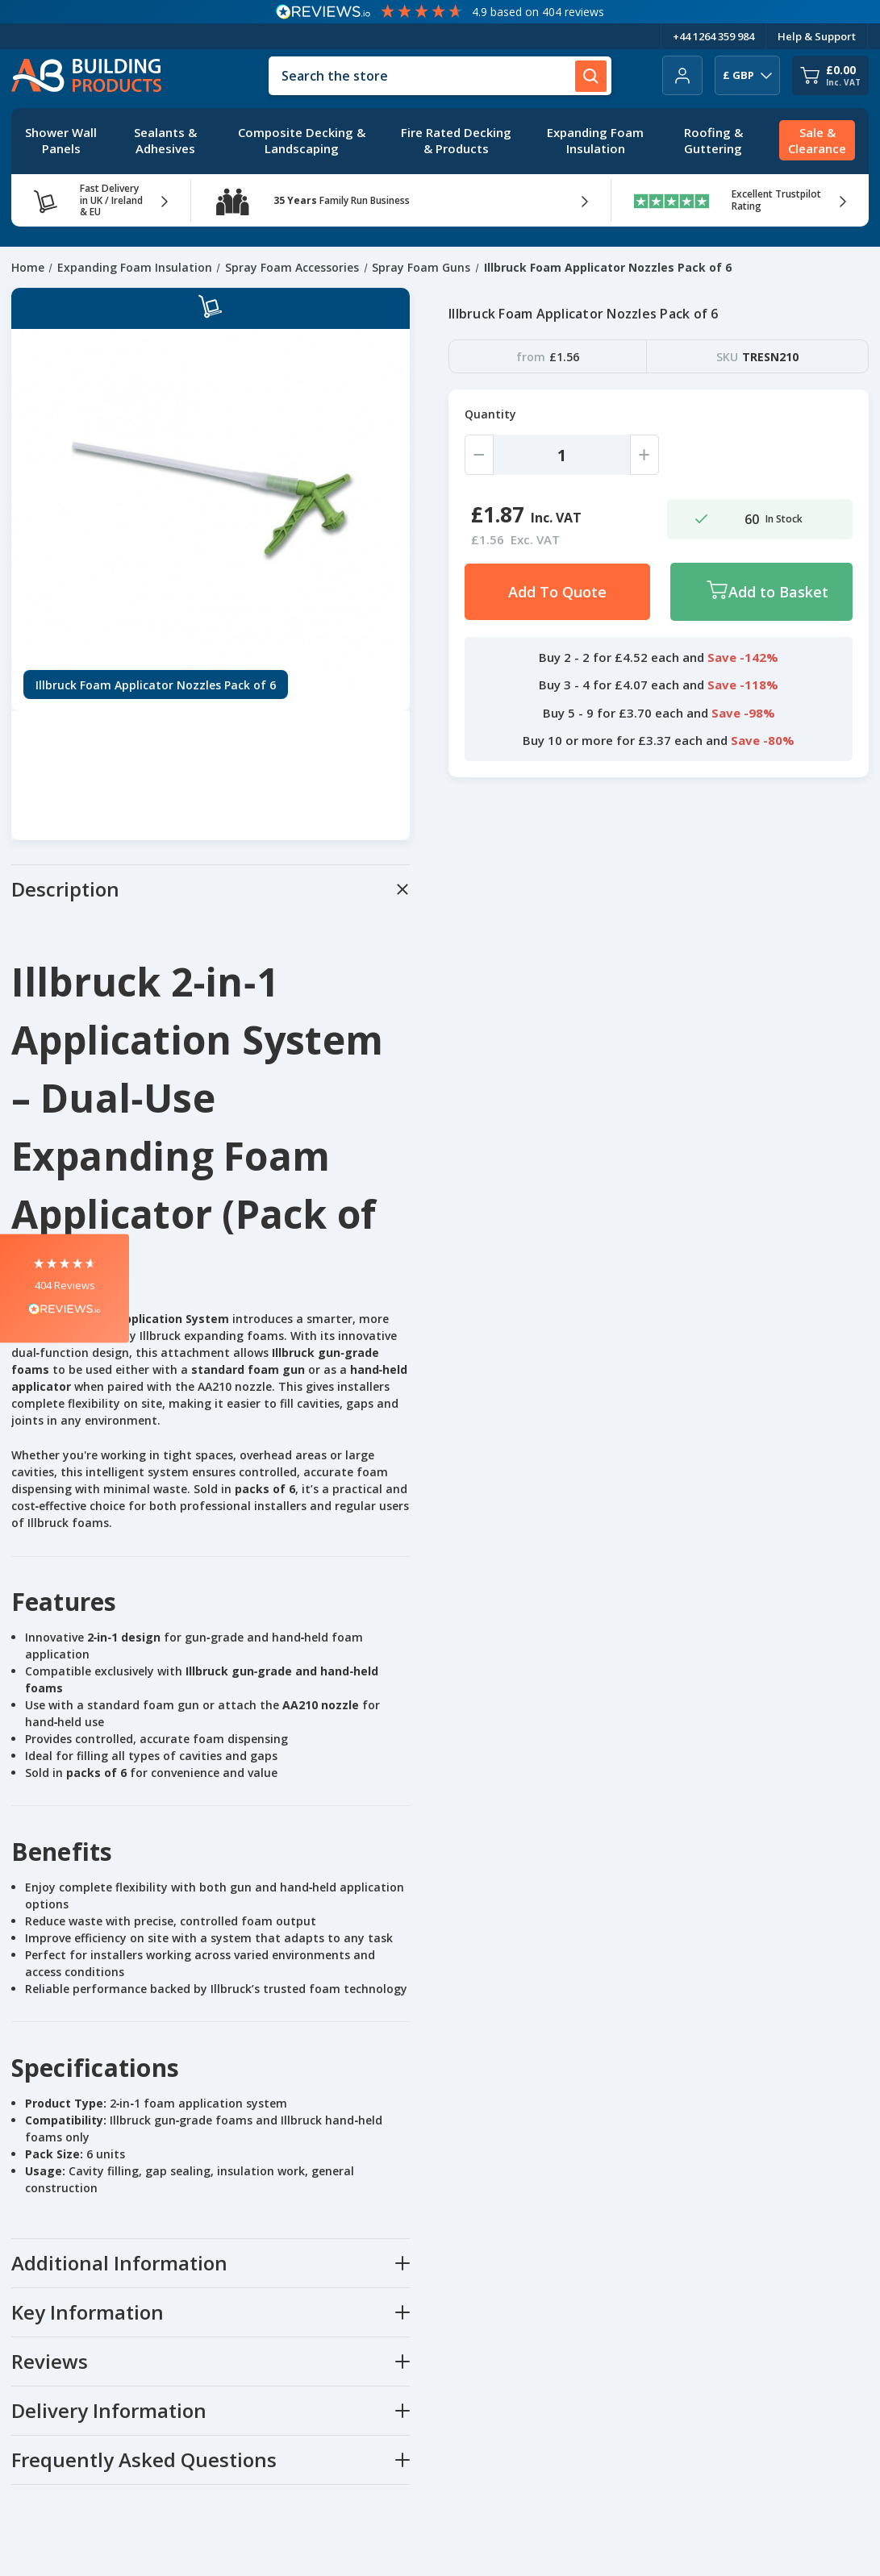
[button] (64, 1288)
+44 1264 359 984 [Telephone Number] (713, 36)
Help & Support (817, 36)
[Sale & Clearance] (817, 141)
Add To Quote (557, 591)
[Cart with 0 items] (830, 75)
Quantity (490, 414)
